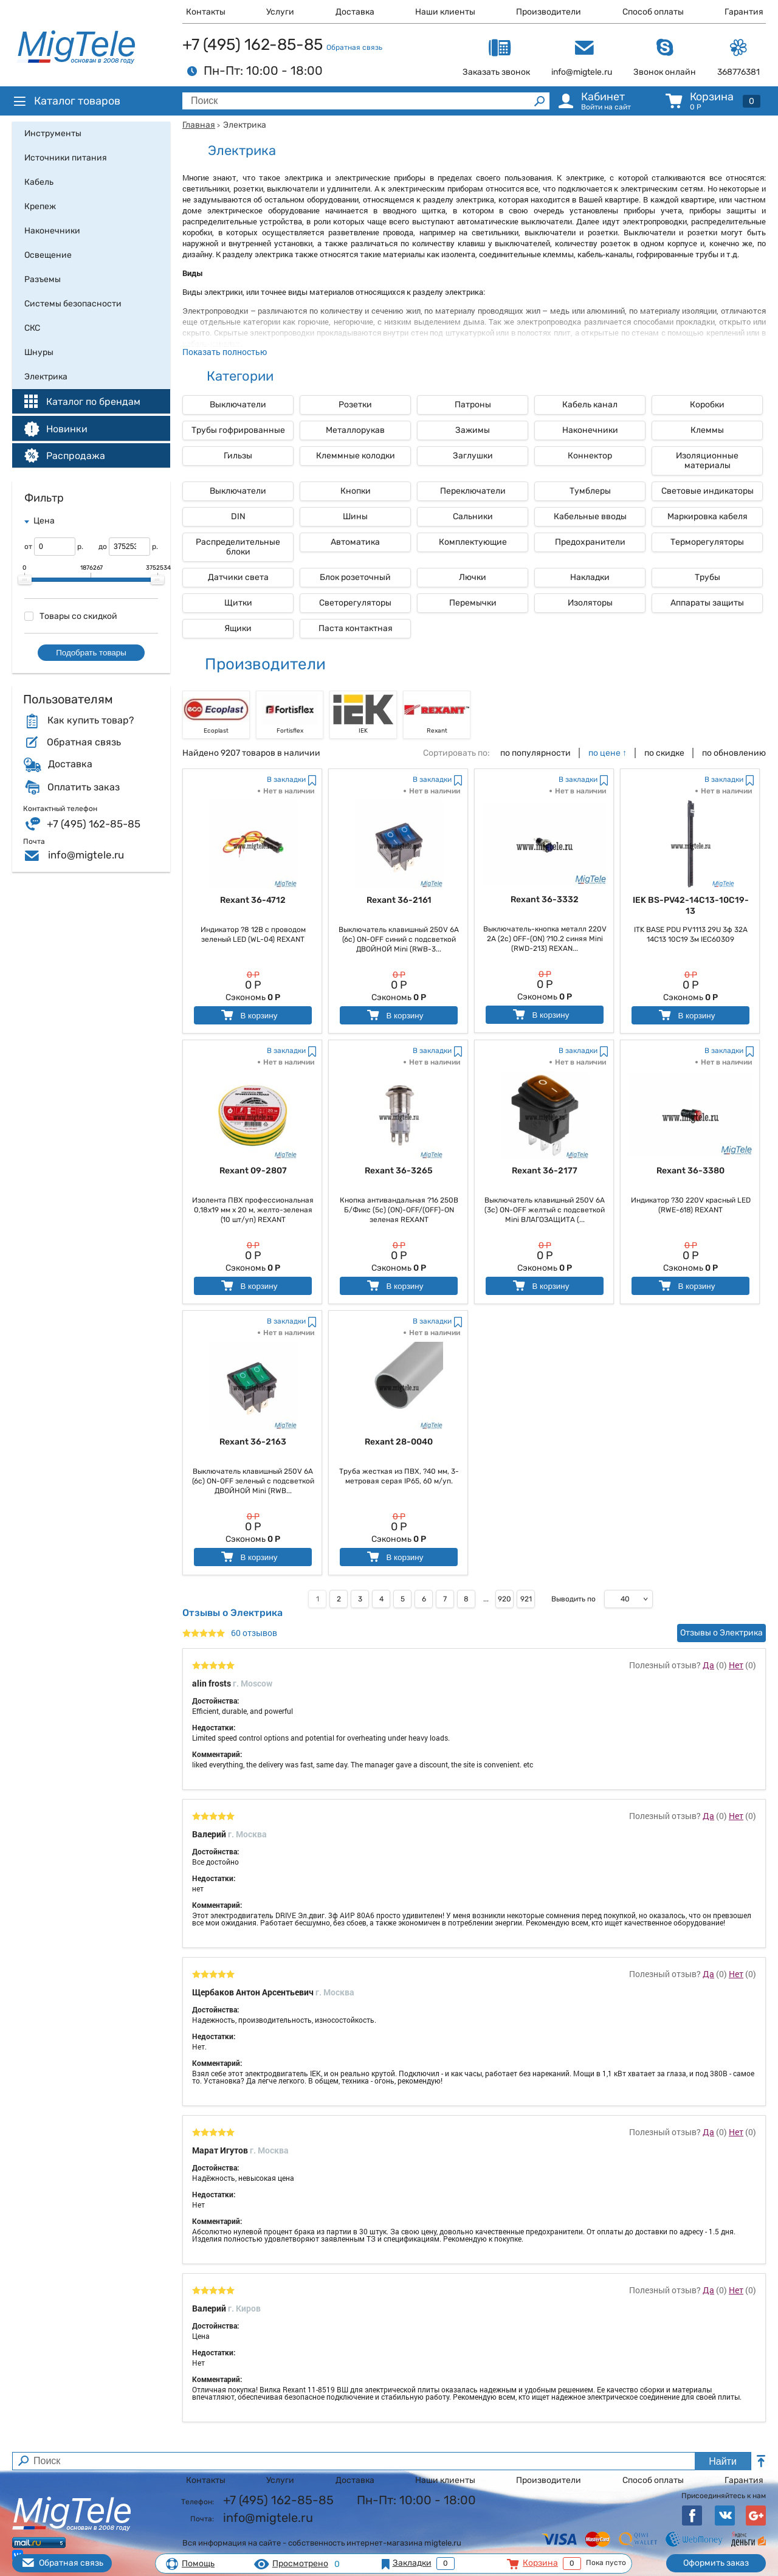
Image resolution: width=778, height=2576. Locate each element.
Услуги (280, 12)
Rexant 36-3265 (399, 1170)
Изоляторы (590, 603)
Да (708, 1665)
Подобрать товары (91, 652)
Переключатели (473, 491)
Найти (723, 2461)
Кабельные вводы (590, 516)
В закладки (286, 779)
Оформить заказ (716, 2563)
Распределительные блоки (238, 547)
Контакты (205, 12)
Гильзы (238, 456)
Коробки (707, 404)
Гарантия (744, 12)
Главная (198, 125)
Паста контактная (355, 628)
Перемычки (473, 603)
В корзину (248, 1015)
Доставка (355, 12)
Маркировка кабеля (707, 516)
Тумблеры (590, 491)
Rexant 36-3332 (545, 899)
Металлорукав (355, 430)
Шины (355, 516)
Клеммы (707, 430)
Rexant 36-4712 (253, 900)
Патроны (473, 404)
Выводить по (573, 1599)
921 (526, 1599)
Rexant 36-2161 (399, 900)
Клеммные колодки (355, 456)
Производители (548, 12)
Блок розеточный (355, 577)
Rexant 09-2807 (253, 1170)
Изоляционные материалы (707, 461)
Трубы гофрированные (238, 430)
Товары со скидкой (70, 616)
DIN (238, 516)
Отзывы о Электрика (721, 1633)
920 (504, 1599)
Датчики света (238, 577)
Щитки (238, 603)
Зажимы (472, 430)
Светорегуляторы (355, 603)
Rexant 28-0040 (399, 1442)
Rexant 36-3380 (690, 1170)
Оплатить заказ (83, 787)
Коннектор (590, 456)
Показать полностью (224, 351)
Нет (736, 1665)
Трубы (707, 577)
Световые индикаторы (707, 491)
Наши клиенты (445, 12)
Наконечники (590, 430)
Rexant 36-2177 (544, 1170)
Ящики (238, 628)
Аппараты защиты (707, 603)
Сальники (473, 516)
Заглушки (473, 456)
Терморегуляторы (707, 542)
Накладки (590, 577)
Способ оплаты (653, 12)
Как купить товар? (90, 720)
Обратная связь (354, 47)
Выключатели (238, 404)
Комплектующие (473, 542)
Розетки (355, 404)
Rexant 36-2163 (252, 1442)
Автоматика (355, 542)
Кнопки (355, 491)
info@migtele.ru (86, 855)
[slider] (25, 580)
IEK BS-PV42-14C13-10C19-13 (691, 905)
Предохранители (590, 542)
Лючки (472, 577)
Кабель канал (590, 404)
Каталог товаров (66, 101)
